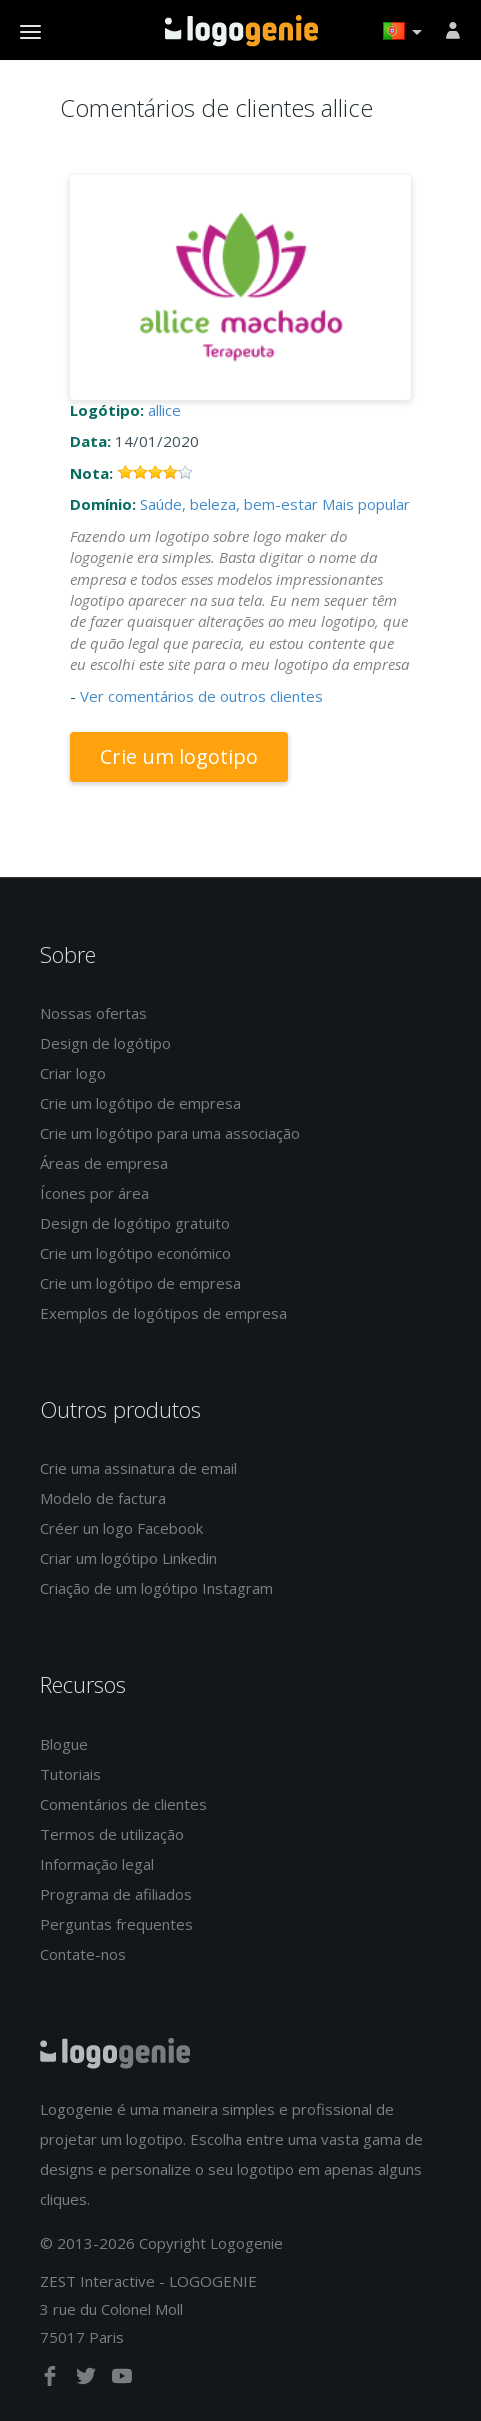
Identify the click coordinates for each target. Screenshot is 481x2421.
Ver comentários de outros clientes (201, 696)
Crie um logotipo (179, 756)
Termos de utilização (112, 1834)
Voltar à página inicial (241, 31)
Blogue (64, 1744)
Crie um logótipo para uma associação (170, 1133)
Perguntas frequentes (116, 1924)
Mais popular (366, 504)
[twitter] (88, 2380)
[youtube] (122, 2380)
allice (164, 410)
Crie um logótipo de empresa (140, 1103)
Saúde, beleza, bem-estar (229, 504)
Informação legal (97, 1864)
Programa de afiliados (116, 1894)
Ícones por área (94, 1193)
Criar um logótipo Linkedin (128, 1558)
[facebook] (52, 2380)
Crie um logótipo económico (135, 1253)
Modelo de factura (103, 1498)
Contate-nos (83, 1954)
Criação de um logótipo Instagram (156, 1588)
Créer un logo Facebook (121, 1528)
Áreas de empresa (104, 1163)
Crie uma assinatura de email (138, 1468)
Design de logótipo (105, 1043)
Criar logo (73, 1073)
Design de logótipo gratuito (135, 1223)
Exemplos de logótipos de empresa (163, 1313)
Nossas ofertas (93, 1013)
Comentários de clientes (123, 1804)
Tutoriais (70, 1774)
